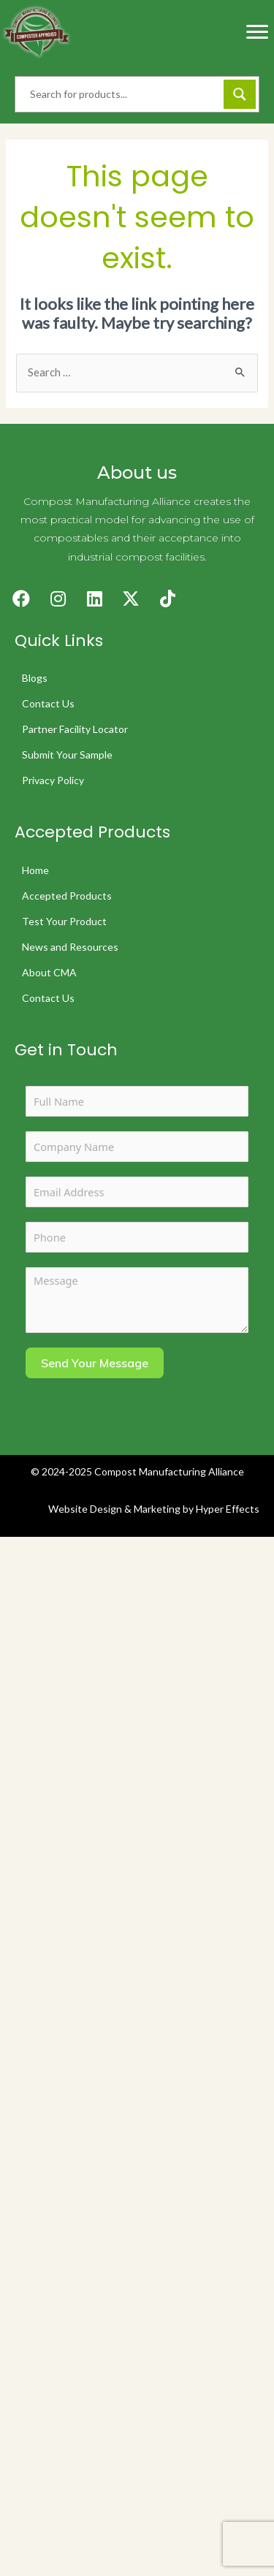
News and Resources (70, 947)
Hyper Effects (227, 1508)
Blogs (34, 678)
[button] (21, 598)
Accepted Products (67, 895)
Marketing (157, 1508)
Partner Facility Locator (75, 729)
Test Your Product (64, 921)
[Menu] (257, 32)
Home (35, 870)
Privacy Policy (53, 780)
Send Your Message (94, 1363)
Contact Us (48, 703)
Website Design (85, 1508)
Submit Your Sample (67, 754)
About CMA (49, 972)
